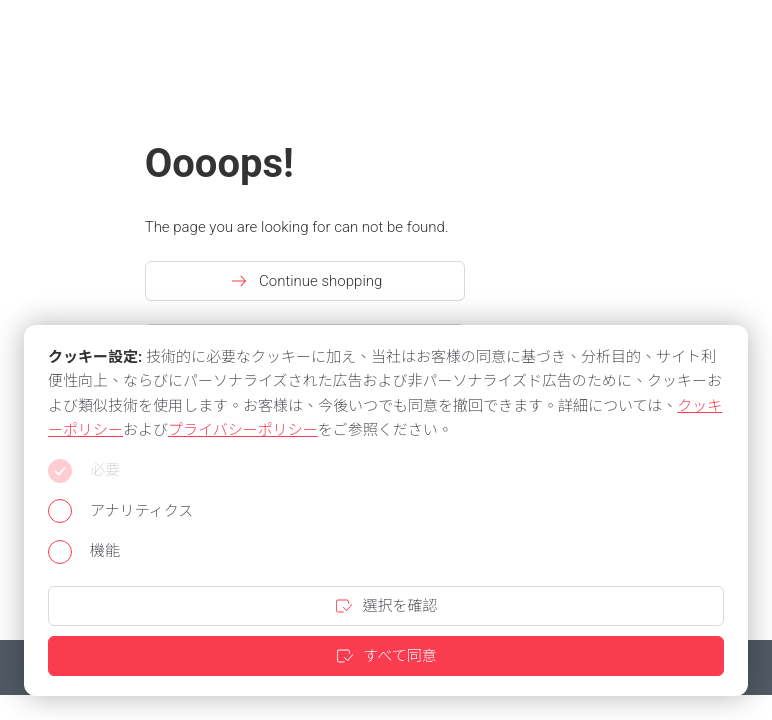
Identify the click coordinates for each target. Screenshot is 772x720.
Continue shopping (304, 281)
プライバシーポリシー (243, 430)
